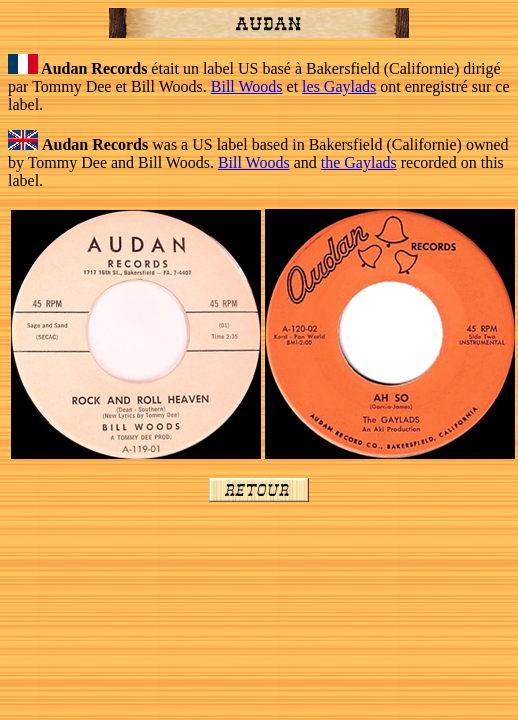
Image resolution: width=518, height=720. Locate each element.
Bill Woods (247, 86)
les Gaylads (339, 86)
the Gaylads (359, 162)
